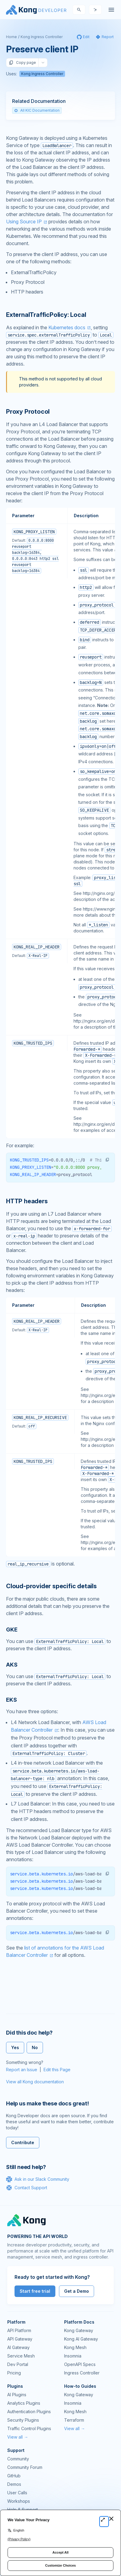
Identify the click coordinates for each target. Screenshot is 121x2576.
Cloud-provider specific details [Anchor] (51, 1586)
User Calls (17, 2492)
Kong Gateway (78, 2330)
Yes (15, 2047)
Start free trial (35, 2291)
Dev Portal (17, 2364)
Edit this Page (57, 2069)
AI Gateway (18, 2347)
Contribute (22, 2142)
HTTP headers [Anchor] (27, 1201)
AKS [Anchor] (11, 1664)
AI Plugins (16, 2394)
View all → (17, 2437)
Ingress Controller (82, 2372)
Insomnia (72, 2355)
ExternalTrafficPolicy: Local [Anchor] (46, 314)
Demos (14, 2484)
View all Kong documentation (35, 2081)
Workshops (18, 2501)
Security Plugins (23, 2420)
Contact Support (26, 2188)
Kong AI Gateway (81, 2338)
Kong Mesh (75, 2347)
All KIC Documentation (37, 110)
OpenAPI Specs (80, 2364)
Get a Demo (76, 2291)
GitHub (14, 2475)
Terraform (74, 2420)
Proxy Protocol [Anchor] (28, 411)
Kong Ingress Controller (42, 36)
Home (11, 36)
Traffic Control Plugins (29, 2428)
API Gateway (19, 2338)
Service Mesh (21, 2355)
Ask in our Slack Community (37, 2179)
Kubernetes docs (66, 327)
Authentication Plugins (29, 2411)
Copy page (22, 62)
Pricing (14, 2372)
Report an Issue (21, 2069)
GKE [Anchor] (11, 1629)
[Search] (79, 10)
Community (18, 2458)
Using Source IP (24, 221)
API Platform (19, 2330)
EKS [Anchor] (11, 1700)
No (35, 2047)
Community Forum (24, 2467)
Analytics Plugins (23, 2403)
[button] (107, 1159)
